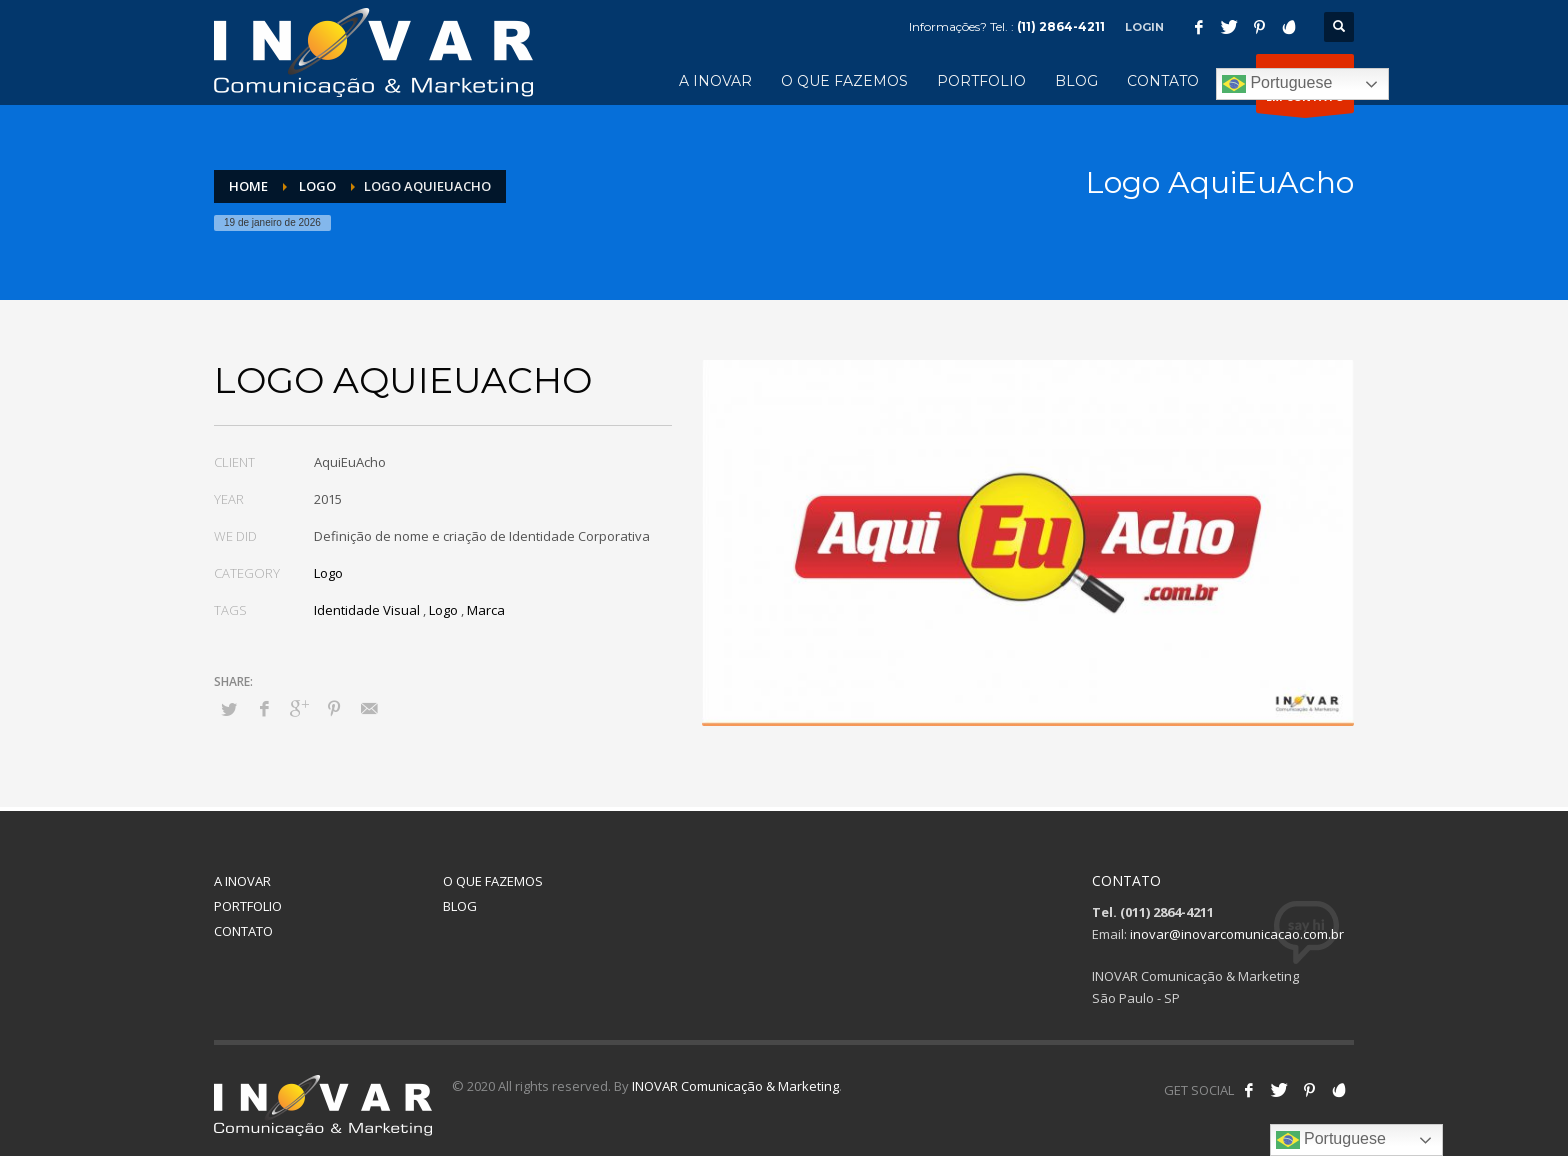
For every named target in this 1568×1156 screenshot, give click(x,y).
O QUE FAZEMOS (493, 881)
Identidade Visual (367, 610)
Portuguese (1277, 84)
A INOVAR (242, 881)
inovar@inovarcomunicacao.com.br (1237, 934)
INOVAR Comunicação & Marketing (735, 1086)
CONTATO (243, 931)
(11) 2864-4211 (1061, 26)
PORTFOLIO (248, 906)
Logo (328, 573)
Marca (486, 610)
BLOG (460, 906)
